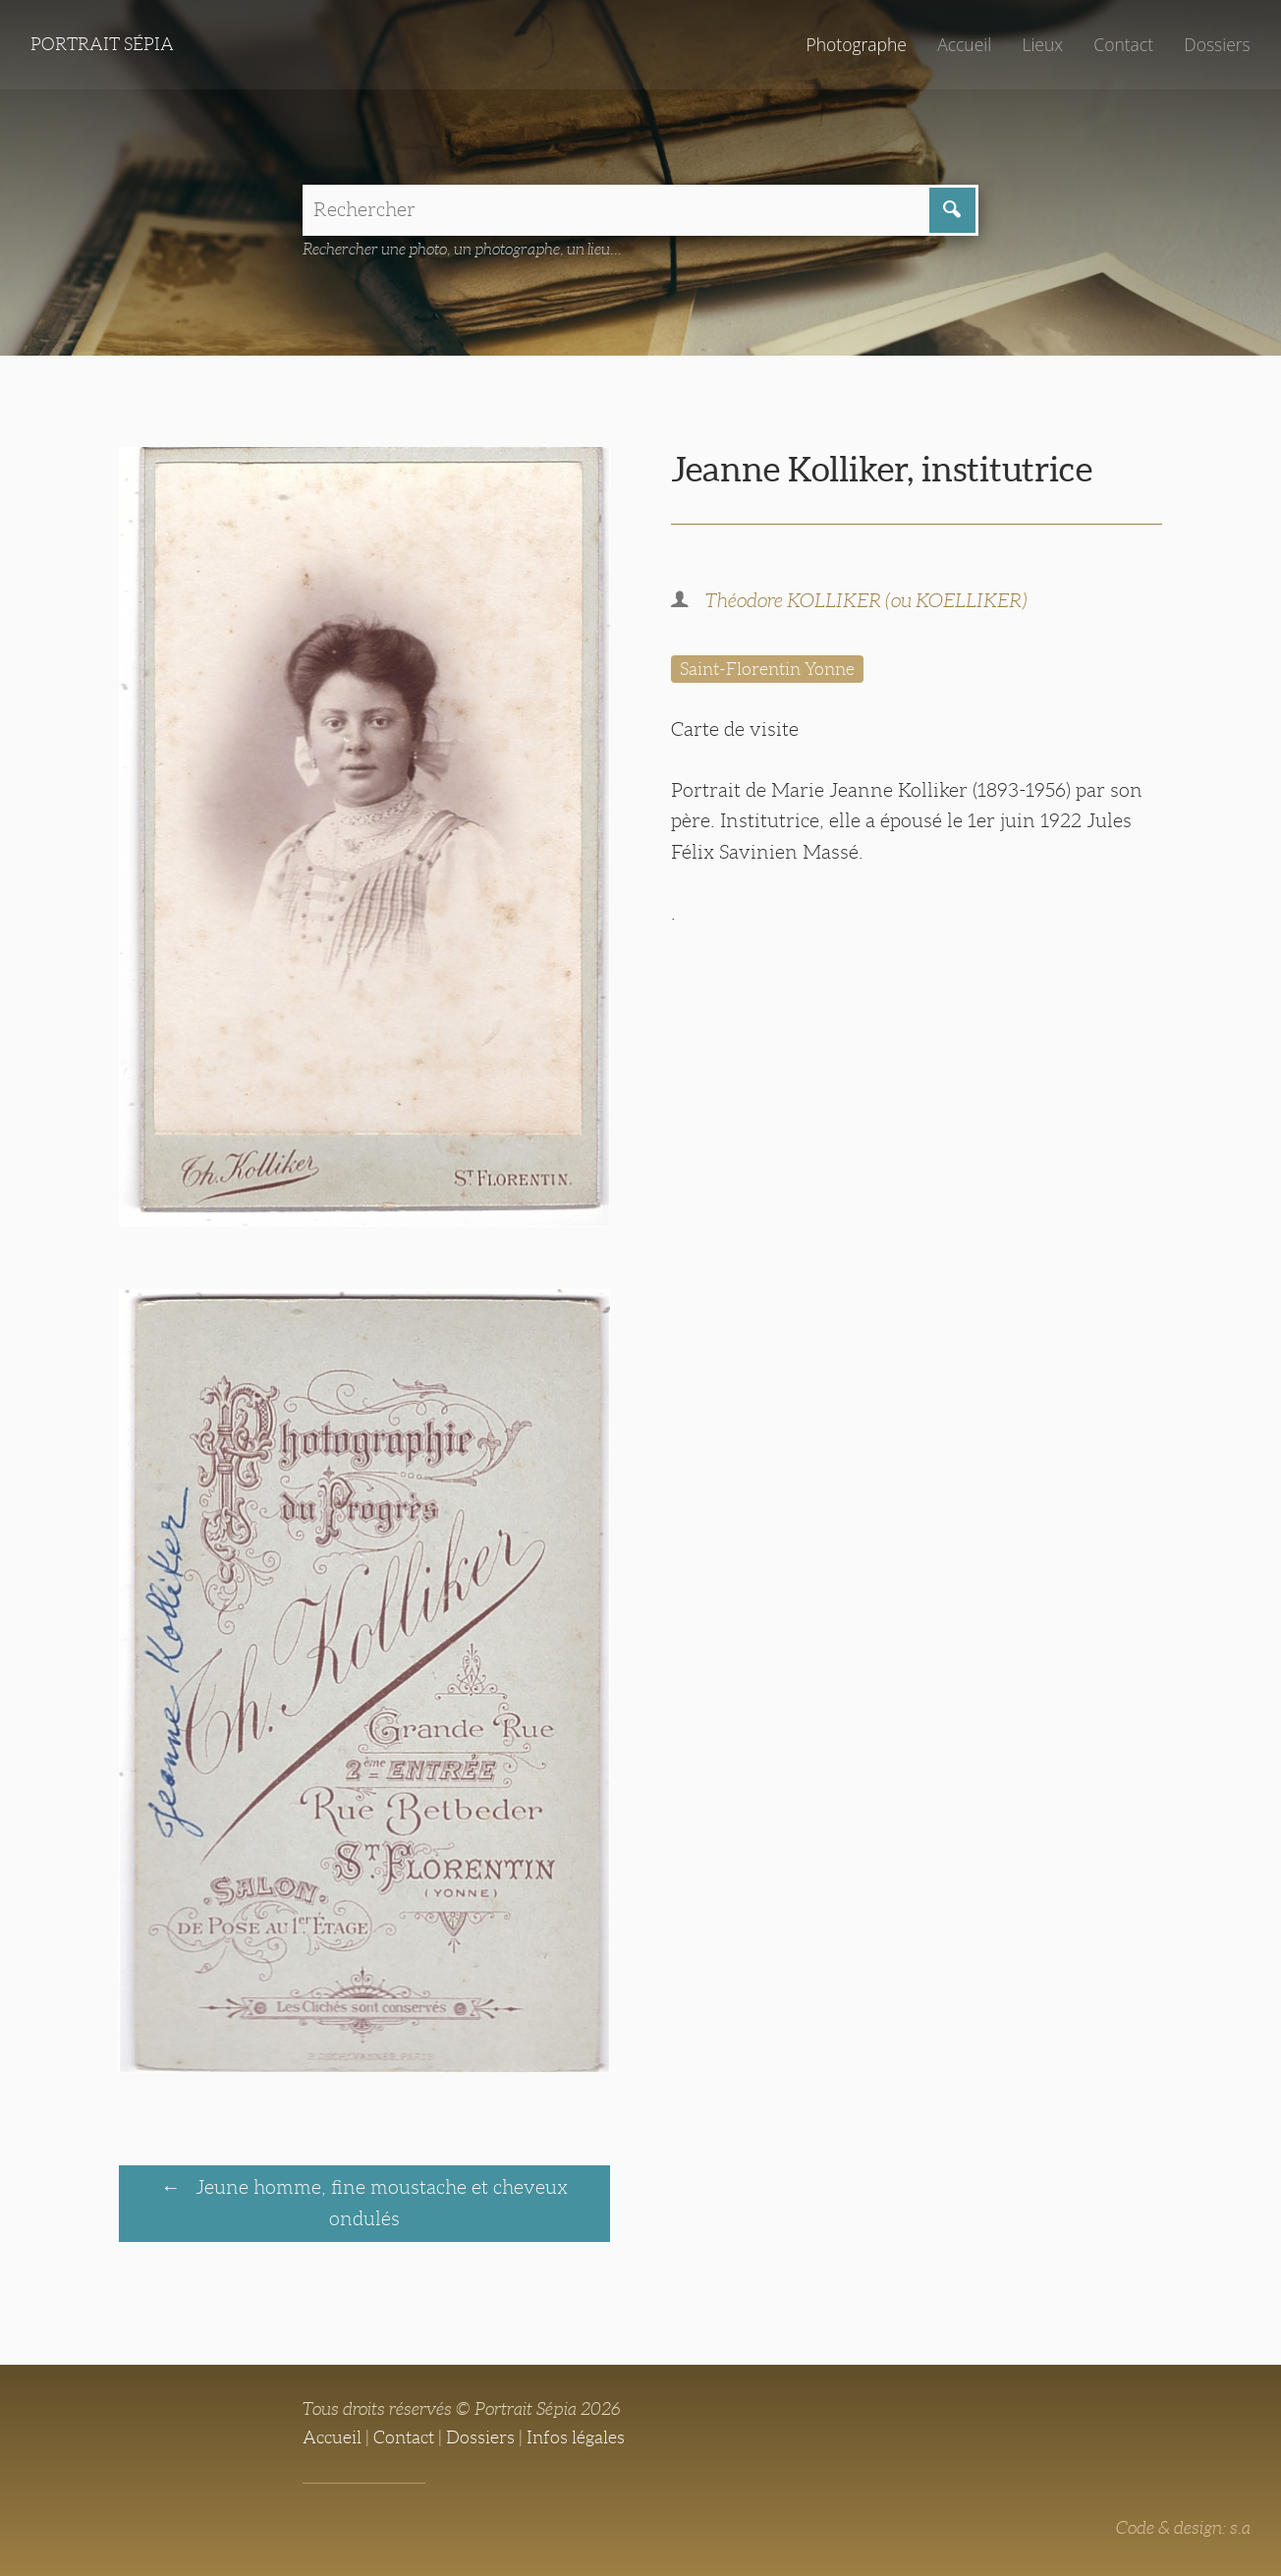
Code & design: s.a (1183, 2528)
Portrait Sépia (102, 44)
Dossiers (1217, 44)
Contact (1123, 44)
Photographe (856, 44)
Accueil (964, 44)
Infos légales (576, 2437)
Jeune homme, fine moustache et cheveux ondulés (379, 2202)
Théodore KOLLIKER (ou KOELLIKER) (866, 600)
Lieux (1042, 44)
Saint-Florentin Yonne (767, 669)
